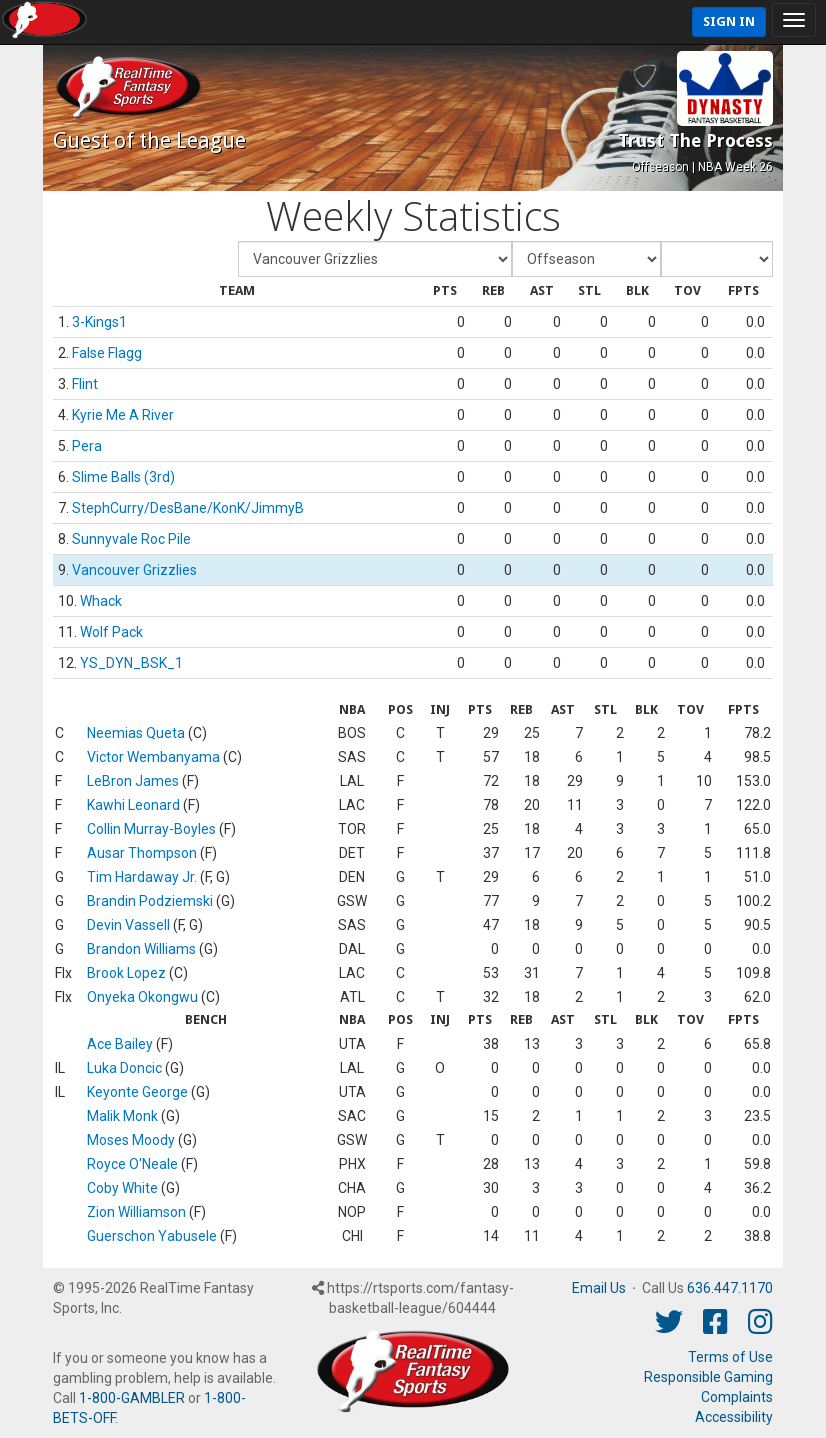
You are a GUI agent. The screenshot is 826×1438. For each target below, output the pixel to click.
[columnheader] (237, 291)
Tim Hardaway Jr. (142, 877)
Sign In (729, 21)
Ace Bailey (120, 1044)
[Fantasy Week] (586, 259)
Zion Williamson (136, 1212)
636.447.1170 (730, 1288)
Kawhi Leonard (133, 805)
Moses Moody (131, 1140)
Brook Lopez (126, 973)
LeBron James (133, 781)
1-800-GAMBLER (132, 1398)
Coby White (122, 1188)
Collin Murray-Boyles (151, 829)
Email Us (599, 1288)
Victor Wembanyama (153, 757)
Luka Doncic (124, 1068)
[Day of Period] (717, 259)
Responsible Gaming (708, 1377)
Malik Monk (122, 1116)
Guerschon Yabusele (152, 1236)
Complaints (737, 1397)
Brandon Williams (141, 949)
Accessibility (734, 1417)
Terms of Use (730, 1357)
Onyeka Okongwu (142, 997)
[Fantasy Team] (375, 259)
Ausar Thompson (142, 853)
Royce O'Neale (132, 1164)
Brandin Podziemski (150, 901)
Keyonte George (137, 1092)
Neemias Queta (136, 733)
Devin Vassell (128, 925)
